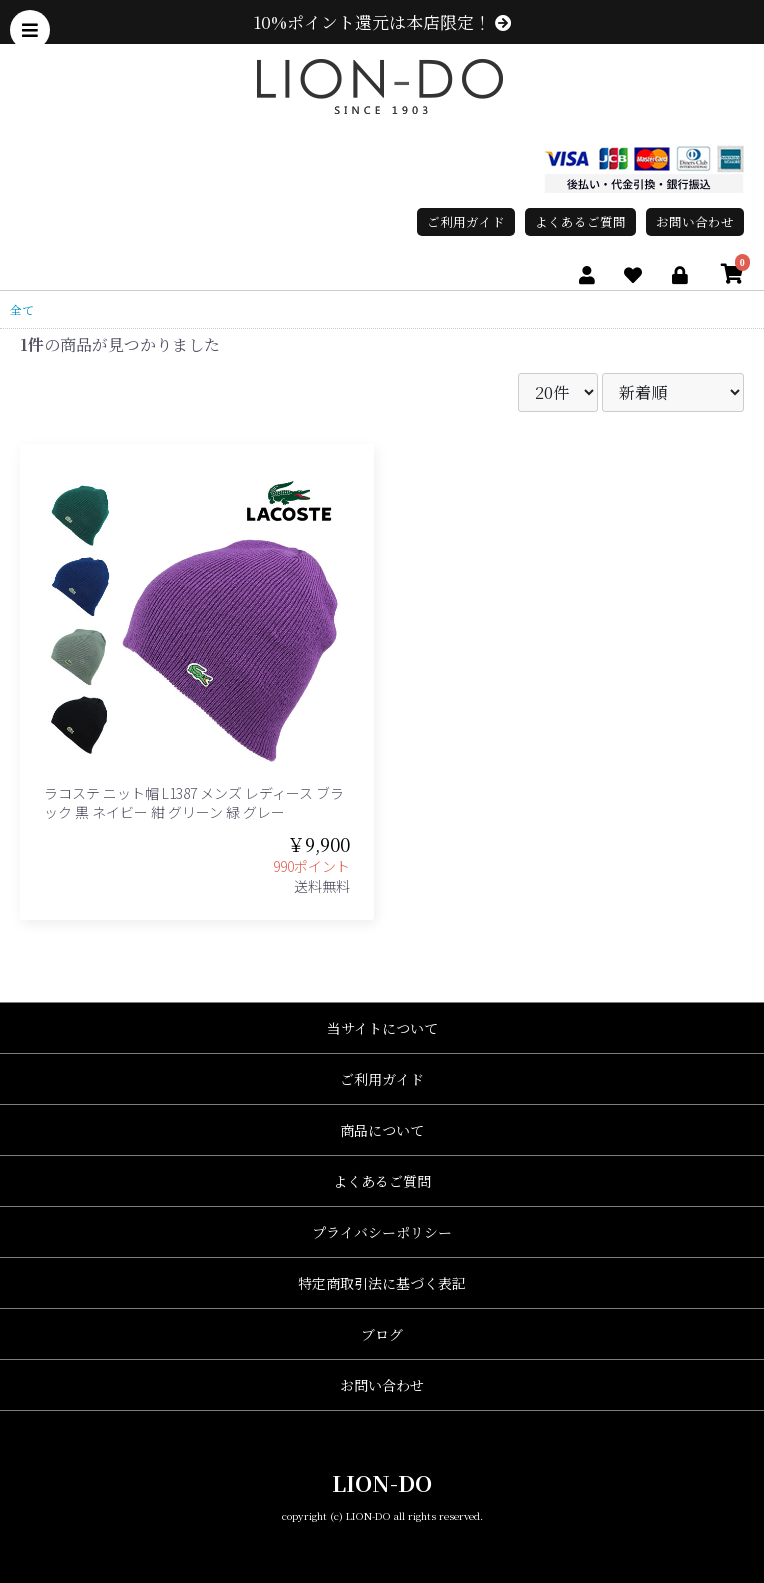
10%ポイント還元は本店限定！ (382, 22)
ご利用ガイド (466, 221)
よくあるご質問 (580, 221)
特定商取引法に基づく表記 (382, 1283)
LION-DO (382, 1482)
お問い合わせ (695, 221)
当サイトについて (382, 1028)
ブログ (382, 1334)
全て (22, 309)
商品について (382, 1130)
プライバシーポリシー (382, 1232)
